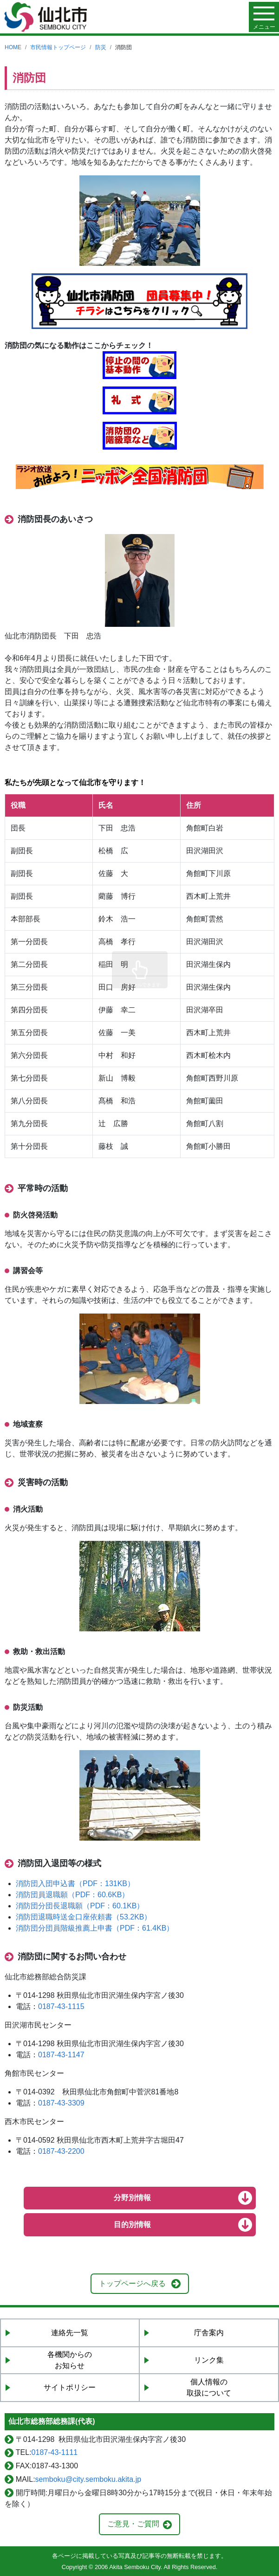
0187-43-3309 (61, 2103)
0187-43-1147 (61, 2055)
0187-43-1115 (61, 2006)
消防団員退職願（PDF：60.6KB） (72, 1895)
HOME (13, 47)
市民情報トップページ (58, 47)
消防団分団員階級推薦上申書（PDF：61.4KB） (95, 1928)
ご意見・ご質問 (133, 2524)
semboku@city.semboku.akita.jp (88, 2479)
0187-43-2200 (61, 2151)
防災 (100, 47)
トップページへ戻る (132, 2283)
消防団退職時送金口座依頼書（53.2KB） (83, 1917)
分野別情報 (132, 2198)
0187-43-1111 (55, 2452)
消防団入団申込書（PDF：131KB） (75, 1883)
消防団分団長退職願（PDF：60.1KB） (80, 1906)
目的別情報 (132, 2224)
